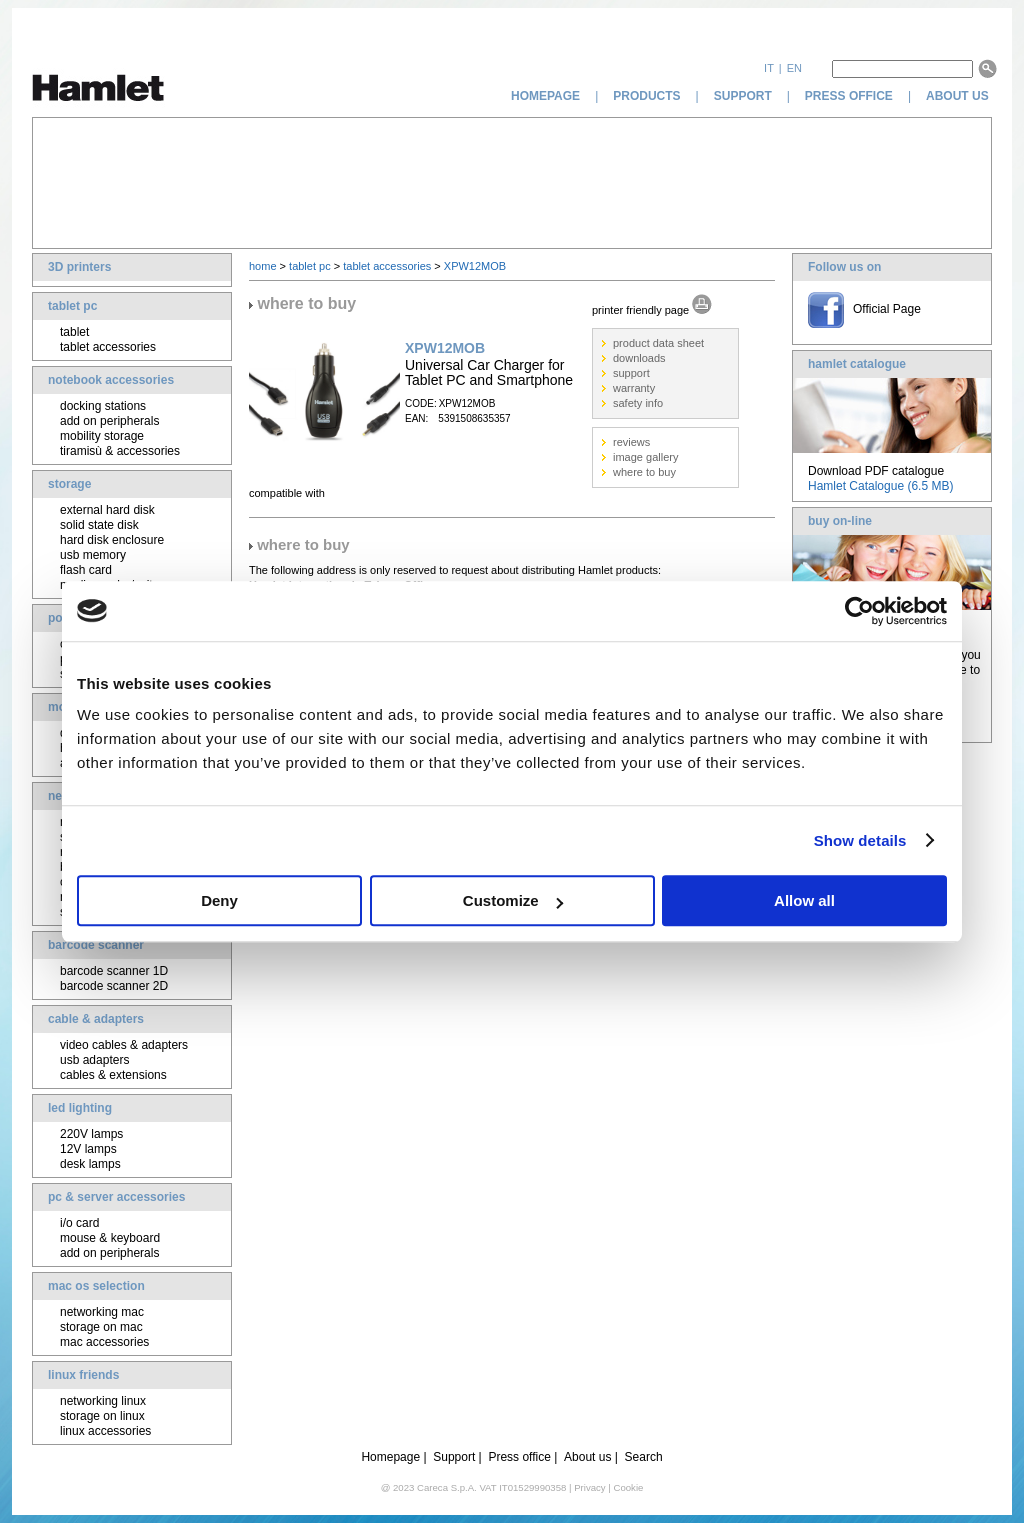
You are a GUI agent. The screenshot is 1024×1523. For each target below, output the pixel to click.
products (646, 96)
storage (69, 484)
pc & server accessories (116, 1197)
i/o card (79, 1223)
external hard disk (107, 510)
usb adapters (94, 1060)
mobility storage (102, 436)
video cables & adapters (124, 1045)
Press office (519, 1457)
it (769, 68)
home (263, 266)
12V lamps (88, 1149)
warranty (634, 388)
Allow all (804, 900)
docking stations (103, 406)
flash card (86, 570)
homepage (545, 96)
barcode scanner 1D (114, 971)
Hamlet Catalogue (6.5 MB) (880, 486)
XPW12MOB (475, 266)
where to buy (644, 472)
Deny (219, 900)
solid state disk (99, 525)
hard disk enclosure (112, 540)
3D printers (79, 267)
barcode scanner (96, 945)
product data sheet (658, 343)
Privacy (589, 1487)
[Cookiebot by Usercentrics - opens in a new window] (859, 611)
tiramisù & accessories (120, 451)
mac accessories (104, 1342)
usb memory (93, 555)
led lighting (80, 1108)
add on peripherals (109, 421)
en (794, 68)
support (743, 96)
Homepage (390, 1457)
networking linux (103, 1401)
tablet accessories (108, 347)
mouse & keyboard (110, 1238)
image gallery (645, 457)
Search (644, 1457)
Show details (860, 840)
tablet (74, 332)
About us (587, 1457)
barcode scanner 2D (114, 986)
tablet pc (72, 306)
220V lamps (91, 1134)
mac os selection (96, 1286)
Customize (513, 900)
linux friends (83, 1375)
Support (454, 1457)
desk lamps (90, 1164)
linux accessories (105, 1431)
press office (849, 96)
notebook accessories (111, 380)
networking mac (102, 1312)
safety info (638, 403)
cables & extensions (113, 1075)
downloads (639, 358)
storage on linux (102, 1416)
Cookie (628, 1487)
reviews (631, 442)
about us (959, 96)
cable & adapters (96, 1019)
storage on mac (101, 1327)
